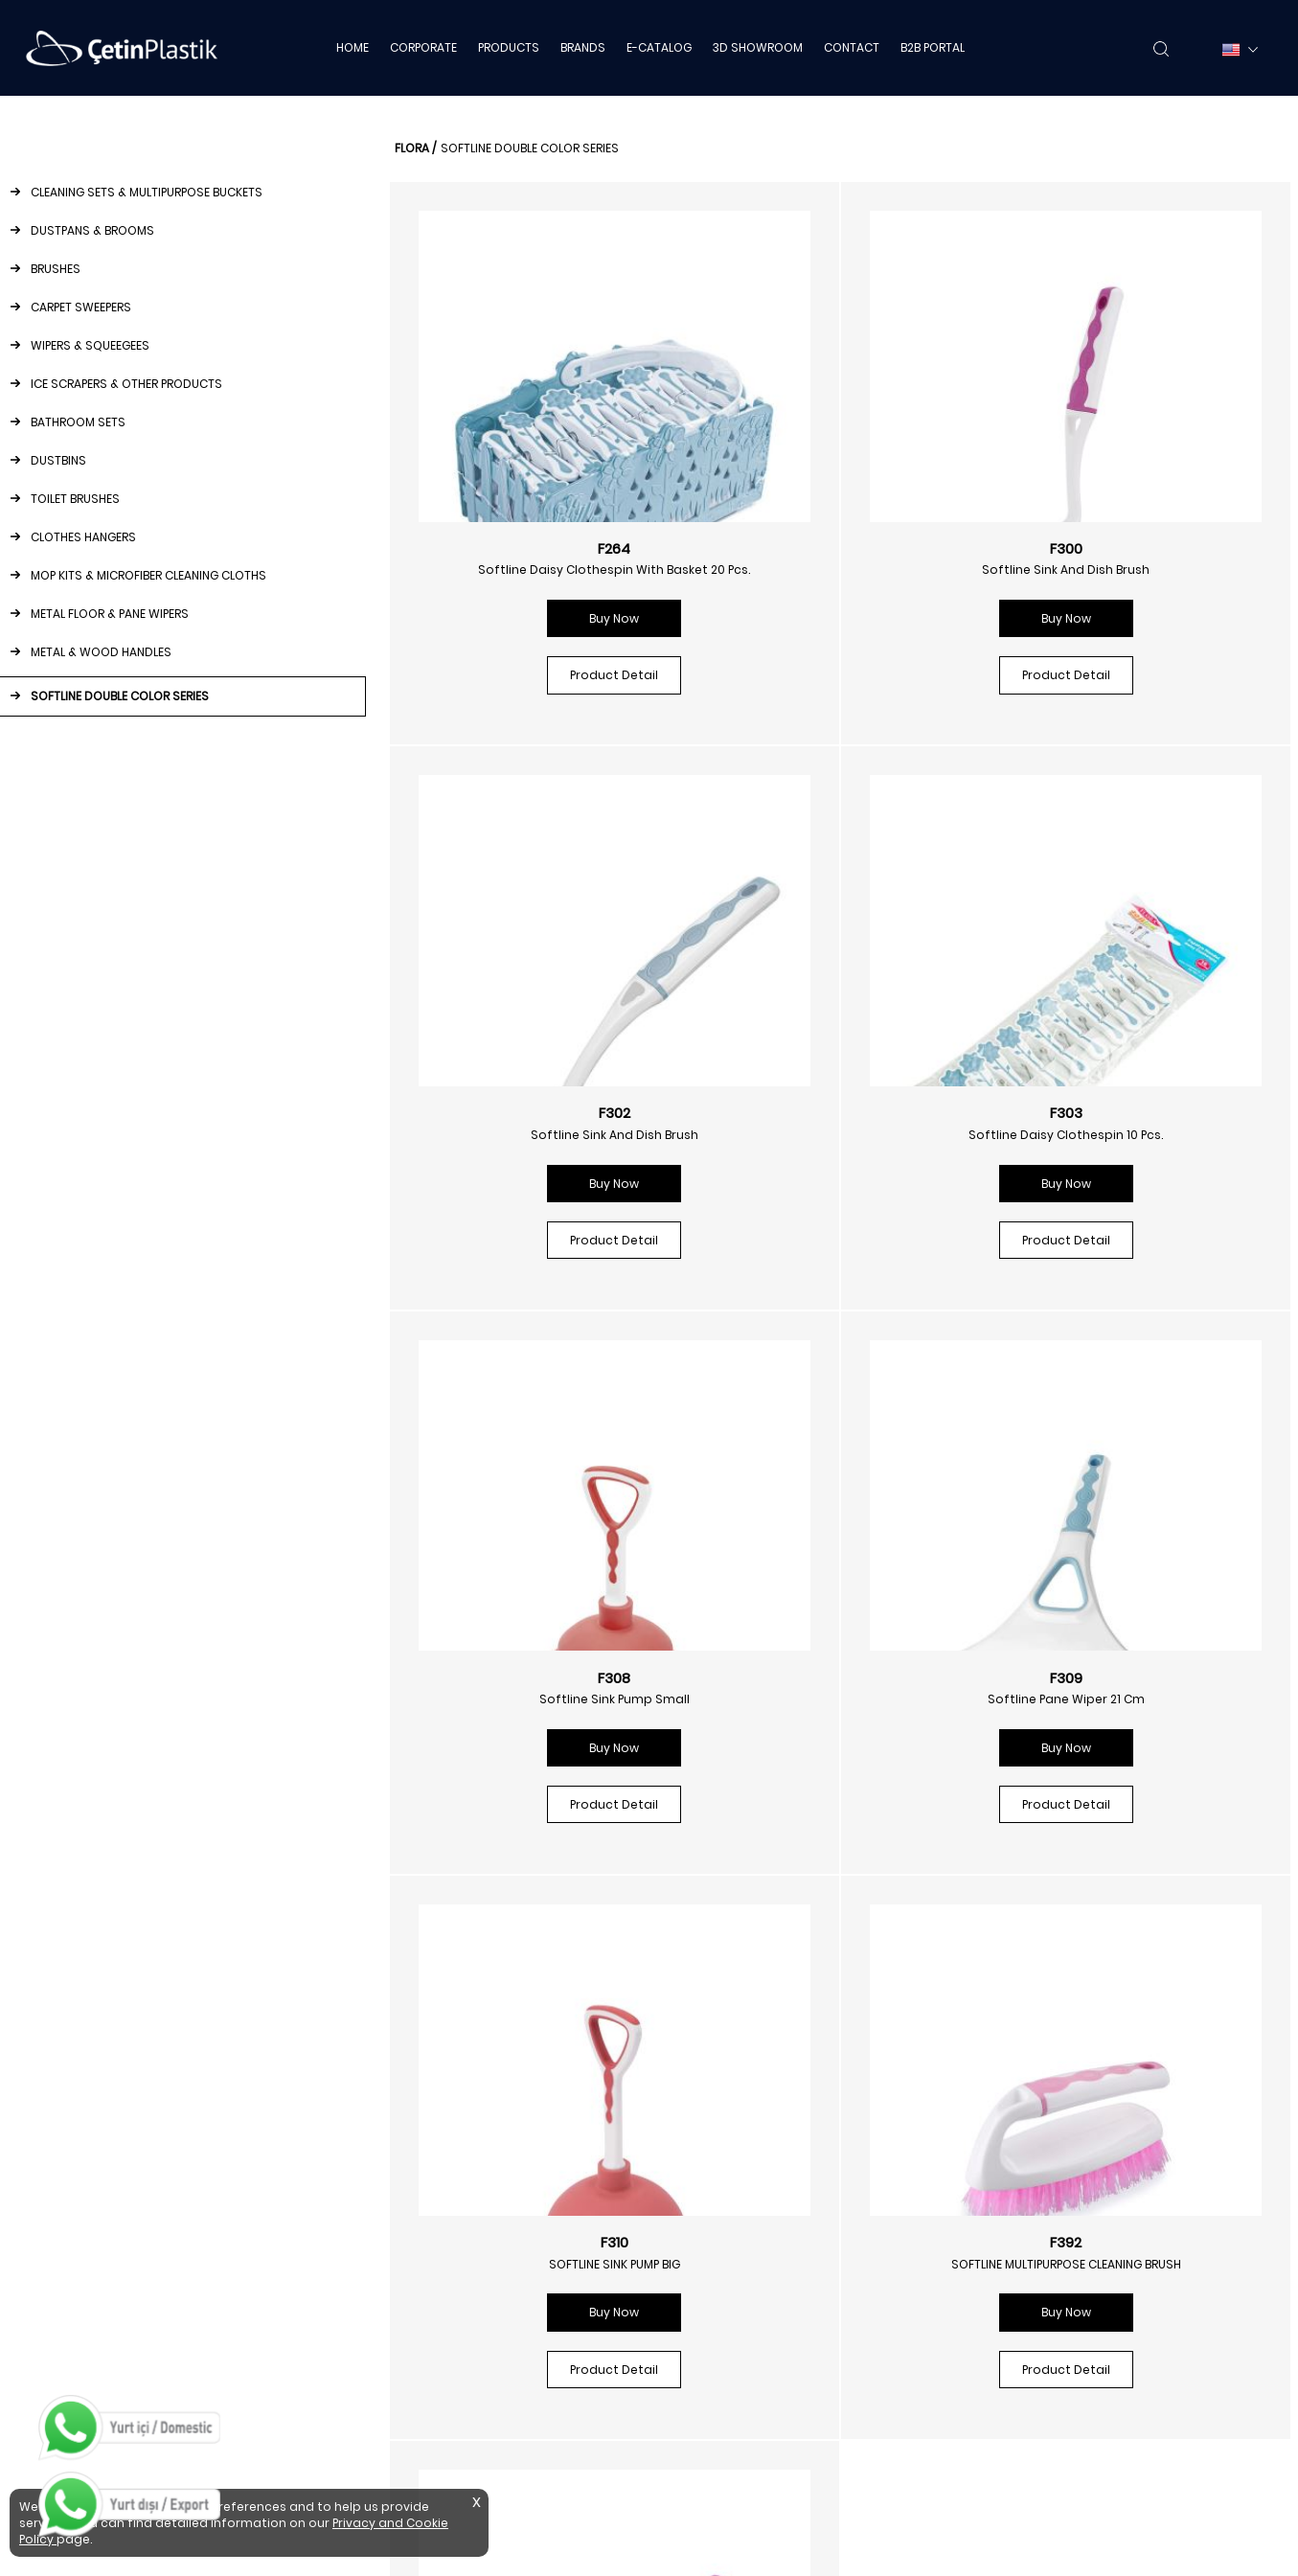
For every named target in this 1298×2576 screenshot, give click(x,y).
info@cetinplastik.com (103, 2238)
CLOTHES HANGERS (83, 537)
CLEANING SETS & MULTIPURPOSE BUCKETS (146, 192)
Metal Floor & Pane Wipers (435, 2410)
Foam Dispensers (734, 2151)
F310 (535, 1673)
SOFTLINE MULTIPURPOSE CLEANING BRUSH (828, 1694)
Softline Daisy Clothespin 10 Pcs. (535, 1130)
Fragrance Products (742, 2208)
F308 (827, 1108)
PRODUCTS (508, 47)
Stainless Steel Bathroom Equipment (794, 2381)
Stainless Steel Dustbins (755, 2352)
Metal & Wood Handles (426, 2438)
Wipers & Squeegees (420, 2208)
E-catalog (1037, 2094)
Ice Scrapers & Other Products (450, 2237)
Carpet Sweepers (411, 2180)
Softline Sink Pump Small (827, 1130)
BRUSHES (55, 269)
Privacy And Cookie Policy (1082, 2180)
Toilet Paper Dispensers (753, 2266)
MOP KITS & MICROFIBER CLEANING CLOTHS (148, 575)
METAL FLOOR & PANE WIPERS (110, 613)
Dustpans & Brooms (418, 2122)
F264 (534, 544)
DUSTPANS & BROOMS (92, 230)
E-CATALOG (659, 47)
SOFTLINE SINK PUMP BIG (535, 1694)
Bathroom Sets (404, 2266)
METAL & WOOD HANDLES (101, 652)
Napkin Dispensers (737, 2094)
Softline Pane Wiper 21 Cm (1119, 1130)
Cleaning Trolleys (733, 2438)
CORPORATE (423, 47)
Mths (1021, 2208)
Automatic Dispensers (750, 2295)
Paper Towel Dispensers (753, 2237)
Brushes (381, 2151)
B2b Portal (1036, 2151)
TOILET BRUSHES (75, 498)
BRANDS (582, 47)
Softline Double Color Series (443, 2467)
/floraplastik (732, 1952)
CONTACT (851, 47)
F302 (1120, 544)
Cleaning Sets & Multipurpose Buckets (473, 2094)
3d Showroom (1049, 2122)
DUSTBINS (58, 460)
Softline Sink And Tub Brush (1119, 1694)
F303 (534, 1108)
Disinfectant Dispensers (755, 2180)
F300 (827, 544)
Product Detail (534, 692)
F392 (827, 1673)
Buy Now (534, 635)
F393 (1120, 1673)
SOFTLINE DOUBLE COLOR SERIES (120, 696)
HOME (352, 47)
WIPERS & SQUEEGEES (90, 345)
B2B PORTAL (932, 47)
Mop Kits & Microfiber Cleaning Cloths (472, 2381)
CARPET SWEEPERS (81, 307)
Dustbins (384, 2295)
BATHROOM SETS (78, 422)
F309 (1120, 1108)
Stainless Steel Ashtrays (755, 2410)
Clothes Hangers (408, 2352)
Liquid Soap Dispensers (752, 2122)
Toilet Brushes (400, 2323)
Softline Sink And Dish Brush (827, 565)
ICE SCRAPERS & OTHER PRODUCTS (126, 384)
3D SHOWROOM (758, 47)
